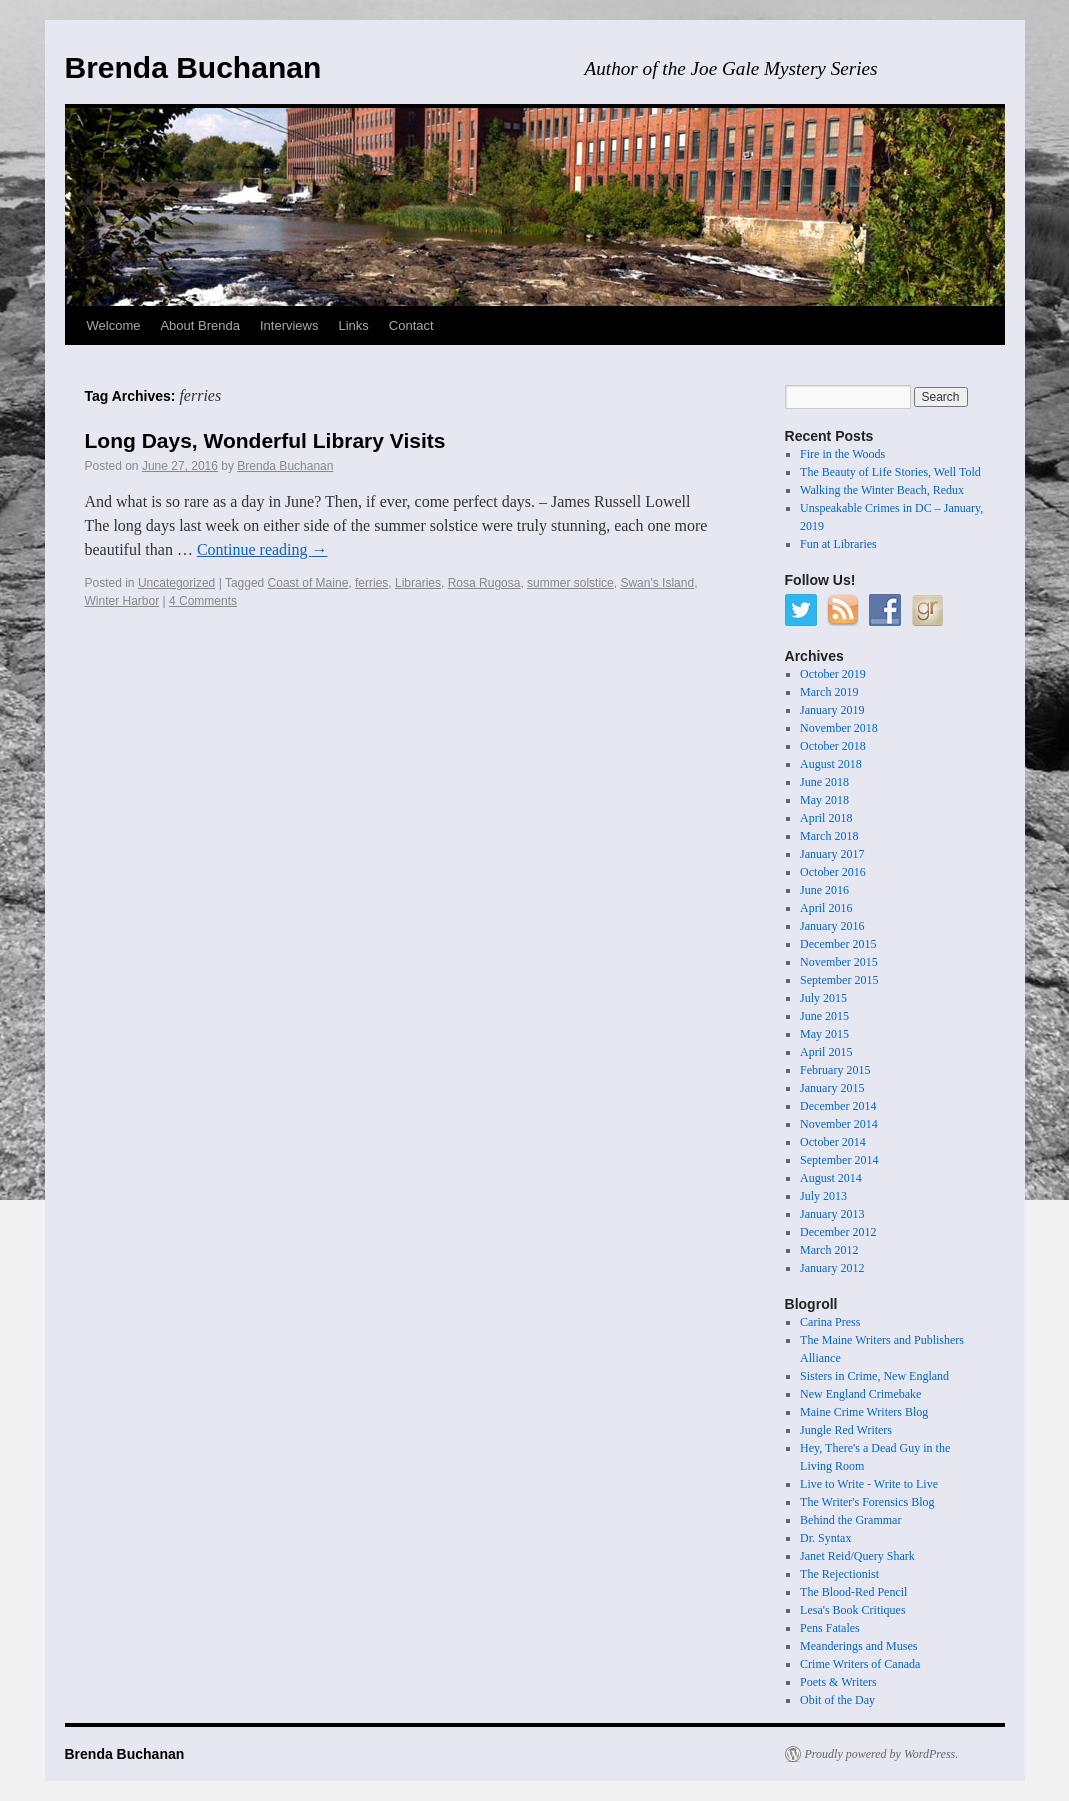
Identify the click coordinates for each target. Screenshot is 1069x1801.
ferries (371, 583)
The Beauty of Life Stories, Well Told (890, 472)
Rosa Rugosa (484, 583)
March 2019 (829, 692)
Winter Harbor (122, 601)
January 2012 (832, 1268)
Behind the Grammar (850, 1520)
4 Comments (203, 601)
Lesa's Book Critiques (853, 1610)
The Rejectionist (839, 1574)
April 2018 (826, 818)
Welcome (114, 325)
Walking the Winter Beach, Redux (882, 490)
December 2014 (838, 1106)
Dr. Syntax (825, 1538)
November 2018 (839, 728)
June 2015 (824, 1016)
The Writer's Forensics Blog (867, 1502)
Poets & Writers (838, 1682)
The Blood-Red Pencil (853, 1592)
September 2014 (839, 1160)
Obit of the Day (837, 1700)
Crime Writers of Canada (860, 1664)
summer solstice (570, 583)
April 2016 (826, 908)
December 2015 (838, 944)
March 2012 (829, 1250)
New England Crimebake (860, 1394)
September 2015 (839, 980)
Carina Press (830, 1322)
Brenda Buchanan (193, 67)
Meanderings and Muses (858, 1646)
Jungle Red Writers (846, 1430)
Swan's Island (657, 583)
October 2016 (833, 872)
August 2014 (831, 1178)
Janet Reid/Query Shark (857, 1556)
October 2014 (833, 1142)
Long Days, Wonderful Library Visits (265, 440)
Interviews (289, 325)
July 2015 (823, 998)
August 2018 (831, 764)
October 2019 (833, 674)
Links (354, 325)
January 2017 (832, 854)
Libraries (418, 583)
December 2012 (838, 1232)
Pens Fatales (830, 1628)
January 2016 (832, 926)
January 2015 (832, 1088)
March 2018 (829, 836)
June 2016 (824, 890)
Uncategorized (176, 583)
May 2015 (824, 1034)
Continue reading (262, 549)
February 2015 (835, 1070)
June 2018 (824, 782)
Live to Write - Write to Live (869, 1484)
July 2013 (823, 1196)
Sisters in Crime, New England (874, 1376)
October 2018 (833, 746)
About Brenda (200, 325)
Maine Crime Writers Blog (864, 1412)
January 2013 (832, 1214)
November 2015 (839, 962)
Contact (411, 325)
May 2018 (824, 800)
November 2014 (839, 1124)
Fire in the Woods (842, 454)
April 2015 (826, 1052)
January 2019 (832, 710)
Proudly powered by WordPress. (882, 1754)
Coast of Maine (308, 583)
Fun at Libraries (838, 544)
